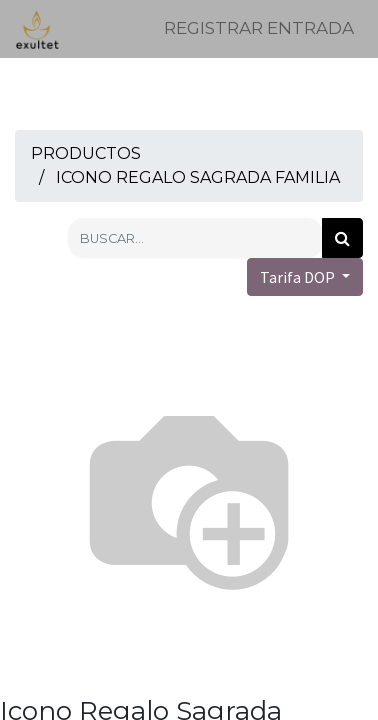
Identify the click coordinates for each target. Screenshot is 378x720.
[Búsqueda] (342, 238)
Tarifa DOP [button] (299, 277)
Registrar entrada (259, 28)
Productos (86, 153)
